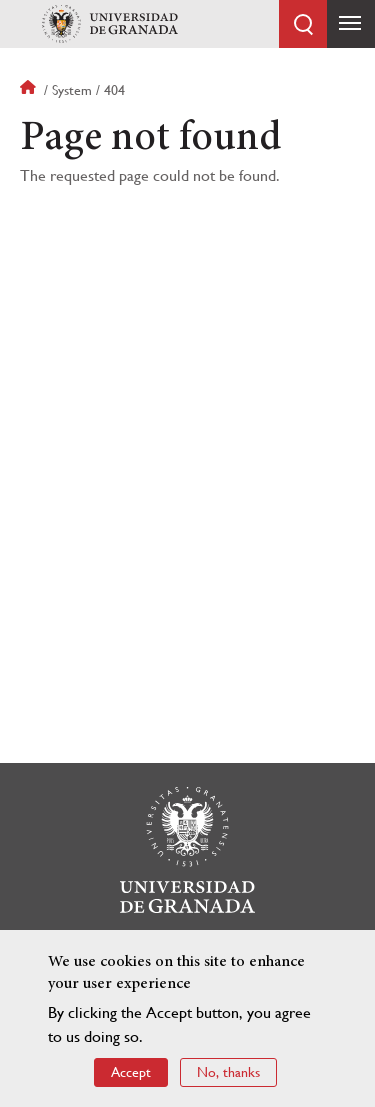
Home (30, 90)
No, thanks (228, 1072)
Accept (131, 1072)
